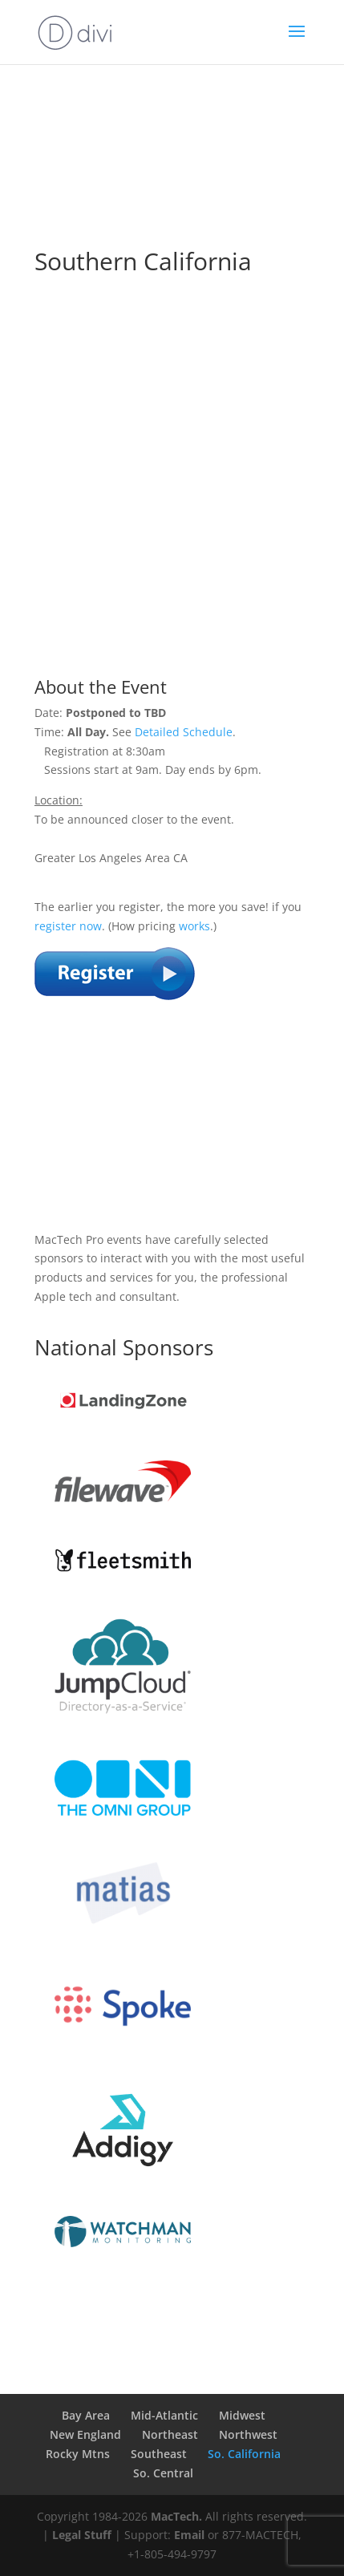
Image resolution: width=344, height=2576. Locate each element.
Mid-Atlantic (164, 2415)
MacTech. (176, 2516)
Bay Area (86, 2415)
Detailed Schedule (184, 731)
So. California (244, 2453)
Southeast (159, 2453)
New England (85, 2434)
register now (68, 926)
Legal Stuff (81, 2534)
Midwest (242, 2415)
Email (189, 2534)
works (194, 926)
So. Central (163, 2473)
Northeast (170, 2434)
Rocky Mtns (78, 2453)
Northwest (248, 2434)
